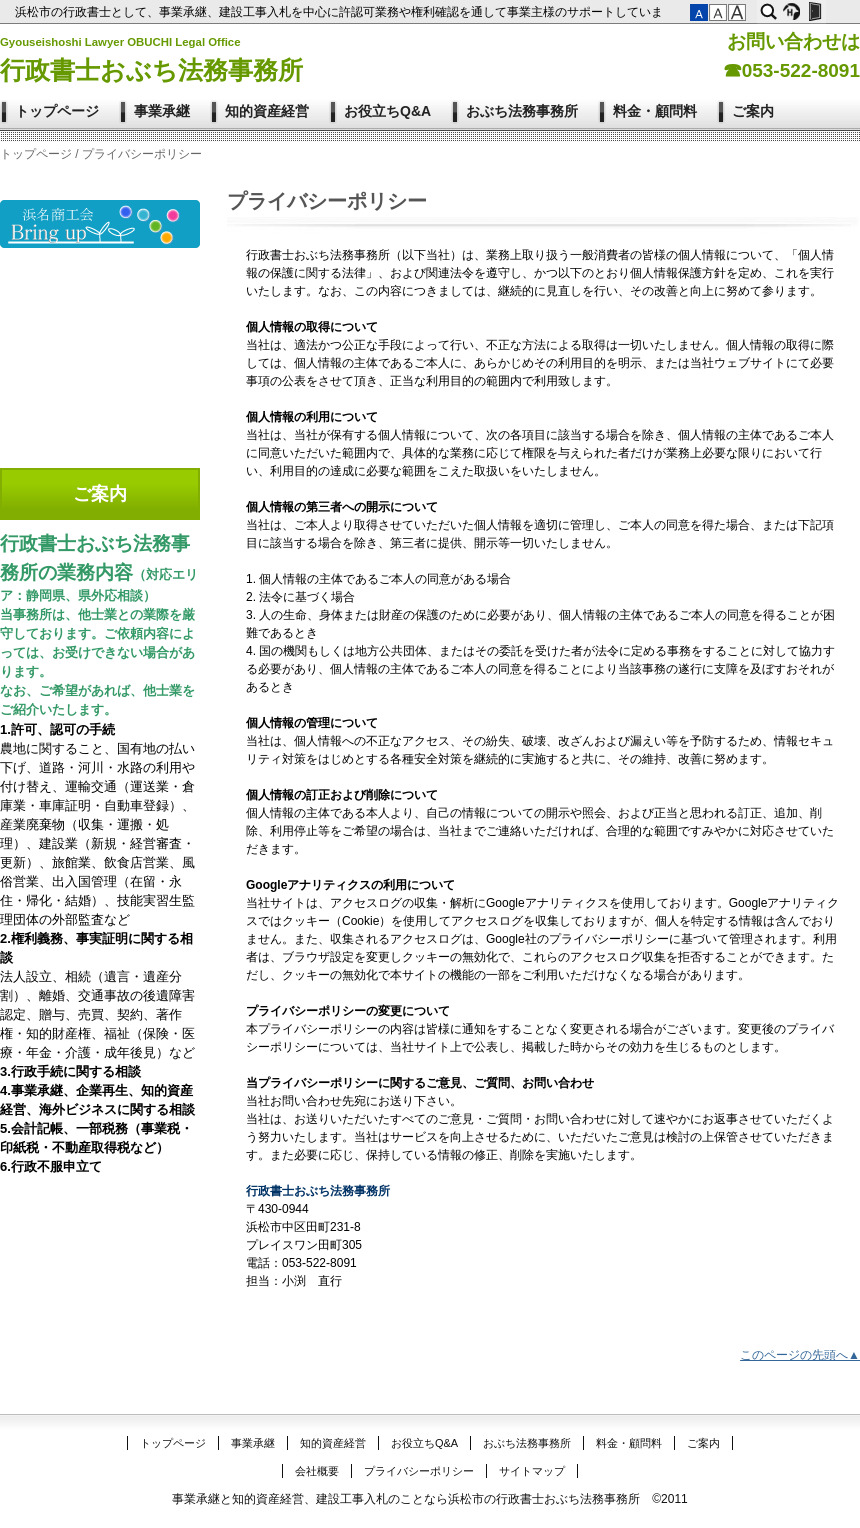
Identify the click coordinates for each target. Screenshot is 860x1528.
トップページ (57, 111)
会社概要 (317, 1471)
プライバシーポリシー (419, 1471)
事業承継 (162, 111)
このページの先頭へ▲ (800, 1355)
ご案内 (753, 111)
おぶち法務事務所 (522, 111)
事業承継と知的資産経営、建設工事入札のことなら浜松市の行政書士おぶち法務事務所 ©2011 (430, 1499)
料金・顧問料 (655, 111)
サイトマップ (532, 1471)
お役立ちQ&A (387, 111)
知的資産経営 (267, 111)
